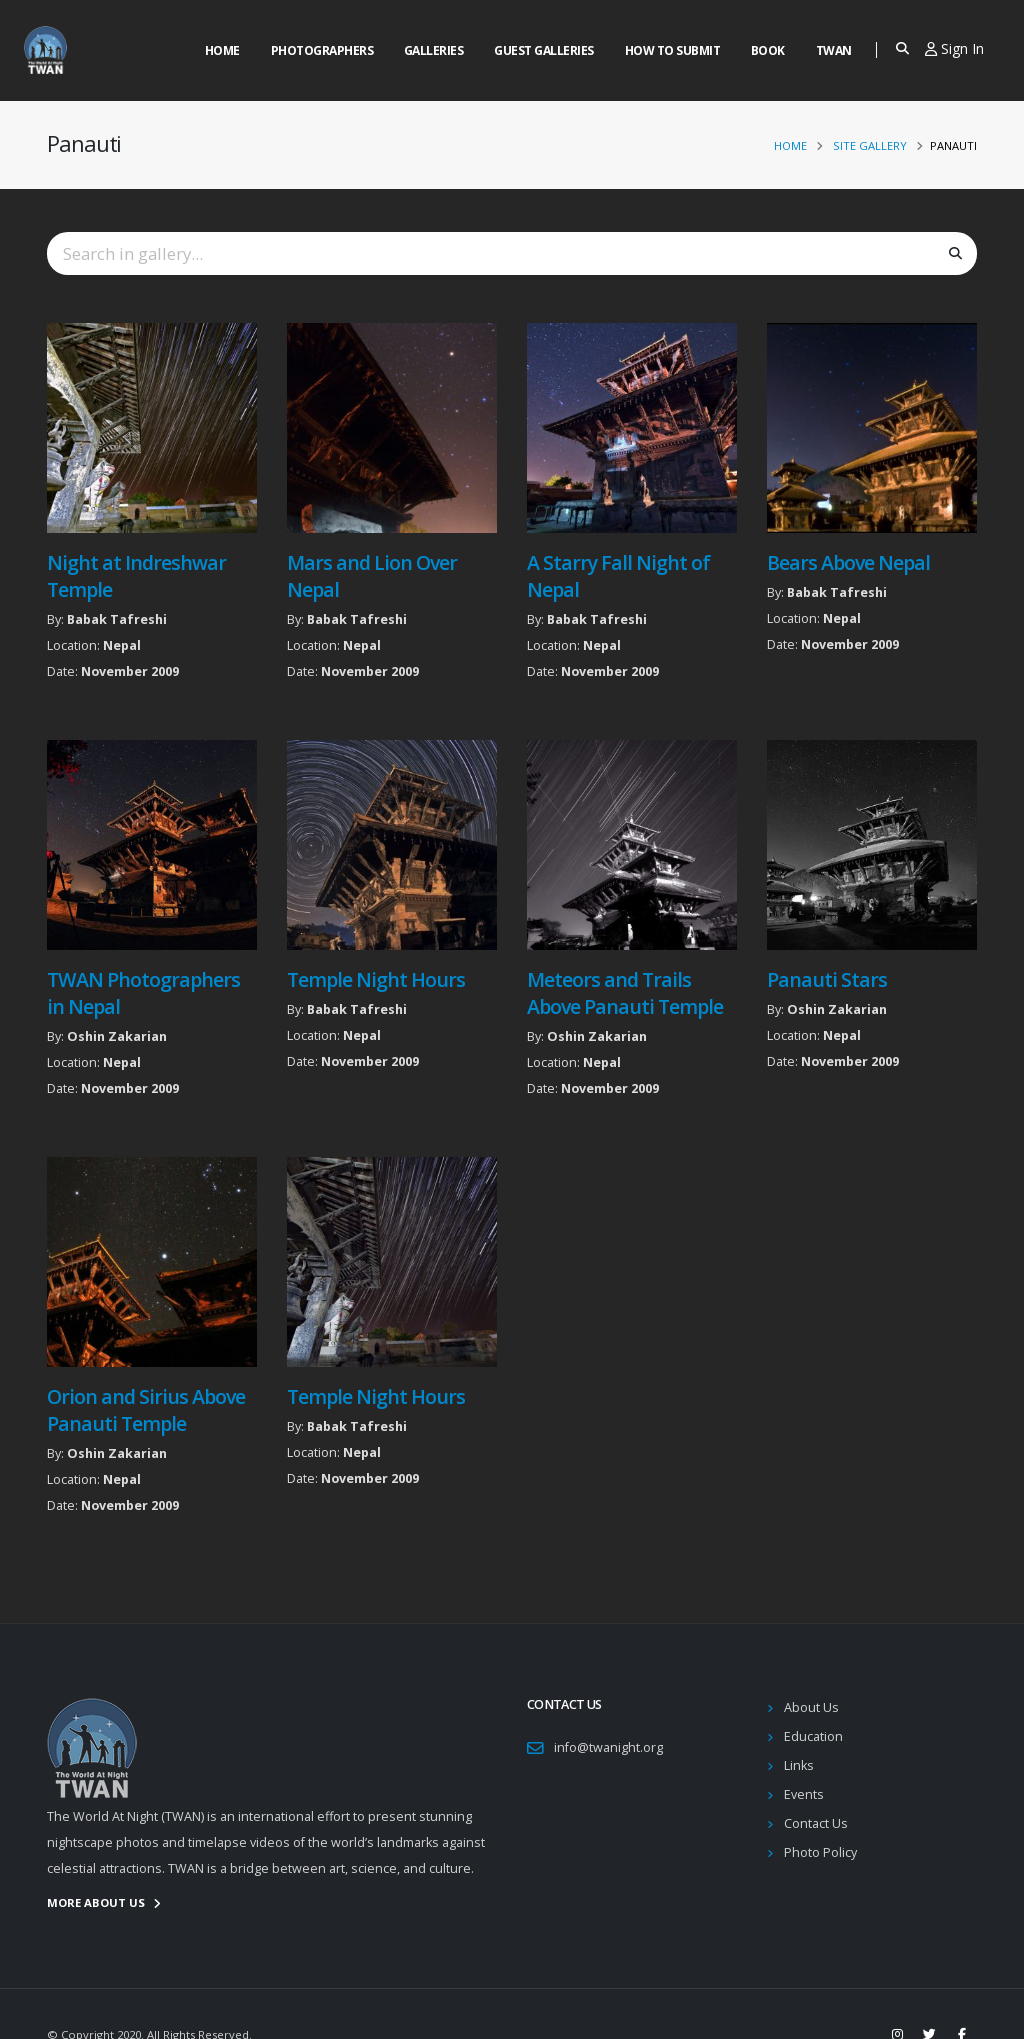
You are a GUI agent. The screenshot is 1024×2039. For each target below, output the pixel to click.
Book (768, 50)
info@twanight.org (608, 1747)
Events (804, 1794)
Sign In (954, 48)
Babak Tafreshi (117, 619)
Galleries (434, 50)
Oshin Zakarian (117, 1036)
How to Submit (673, 50)
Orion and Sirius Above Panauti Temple (146, 1410)
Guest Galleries (544, 50)
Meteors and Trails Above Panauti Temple (625, 993)
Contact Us (816, 1823)
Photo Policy (820, 1852)
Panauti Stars (827, 979)
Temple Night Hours (376, 979)
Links (799, 1765)
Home (222, 50)
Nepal (122, 645)
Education (813, 1736)
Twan (834, 50)
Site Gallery (870, 145)
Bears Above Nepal (848, 562)
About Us (811, 1707)
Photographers (322, 50)
